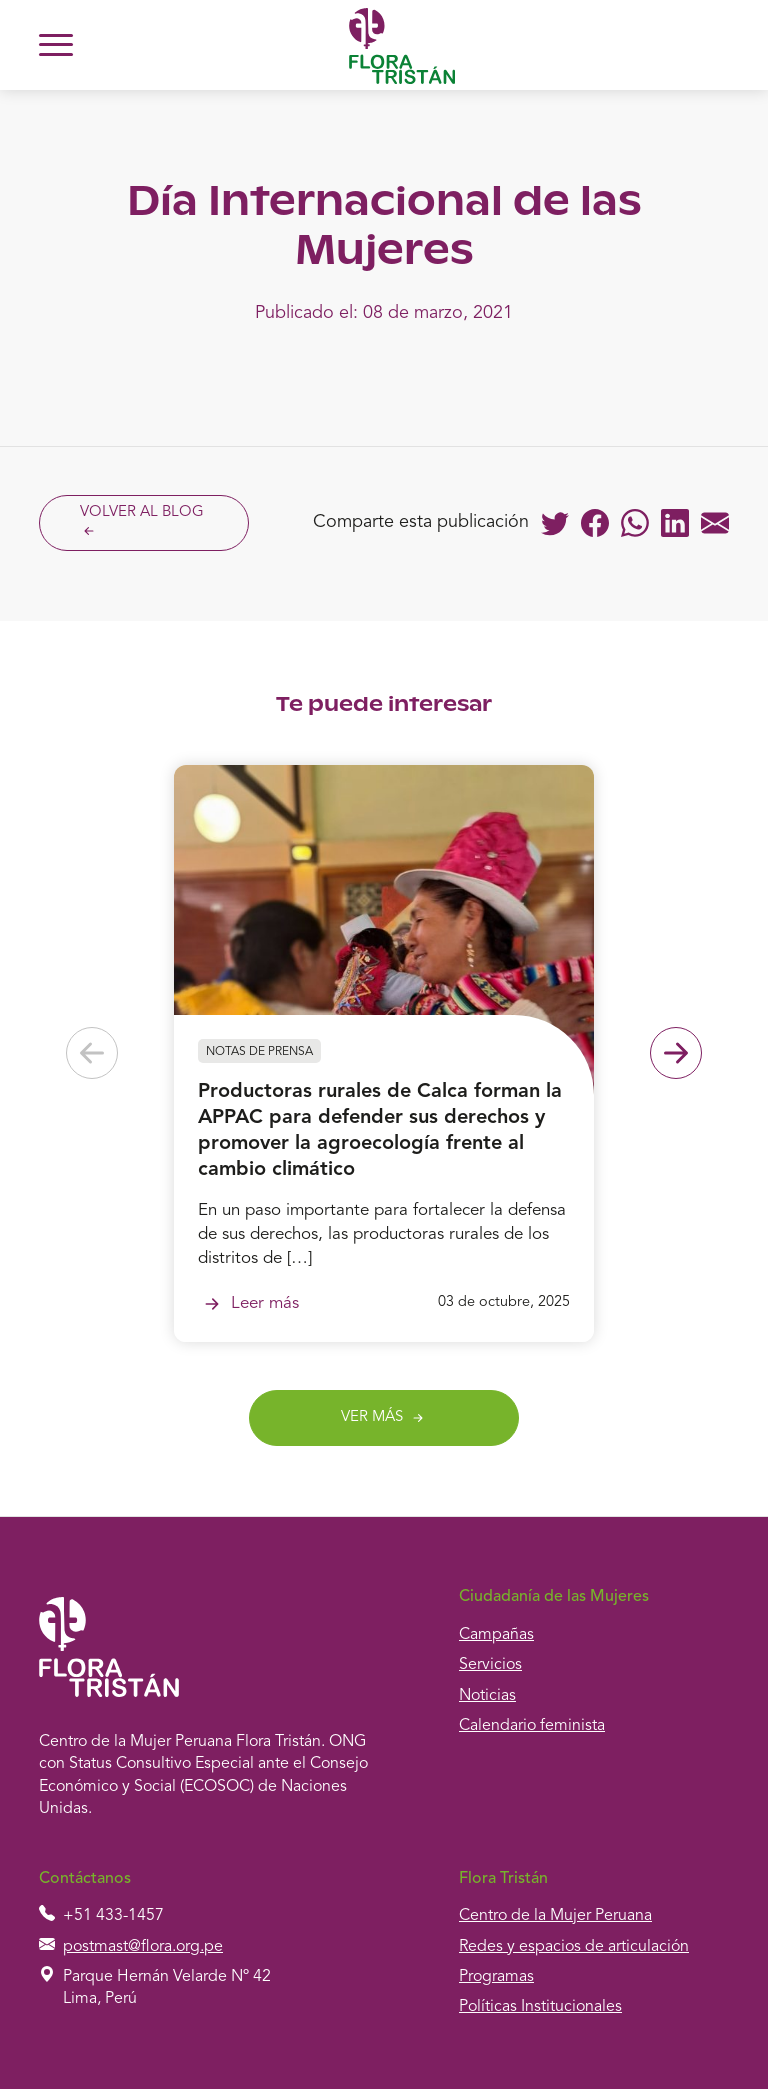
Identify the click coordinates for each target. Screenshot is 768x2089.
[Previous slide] (92, 1053)
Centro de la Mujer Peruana (555, 1916)
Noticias (487, 1696)
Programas (496, 1977)
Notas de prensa (259, 1052)
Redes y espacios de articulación (574, 1947)
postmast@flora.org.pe (143, 1947)
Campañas (496, 1635)
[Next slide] (676, 1053)
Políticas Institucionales (540, 2007)
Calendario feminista (532, 1726)
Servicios (490, 1665)
